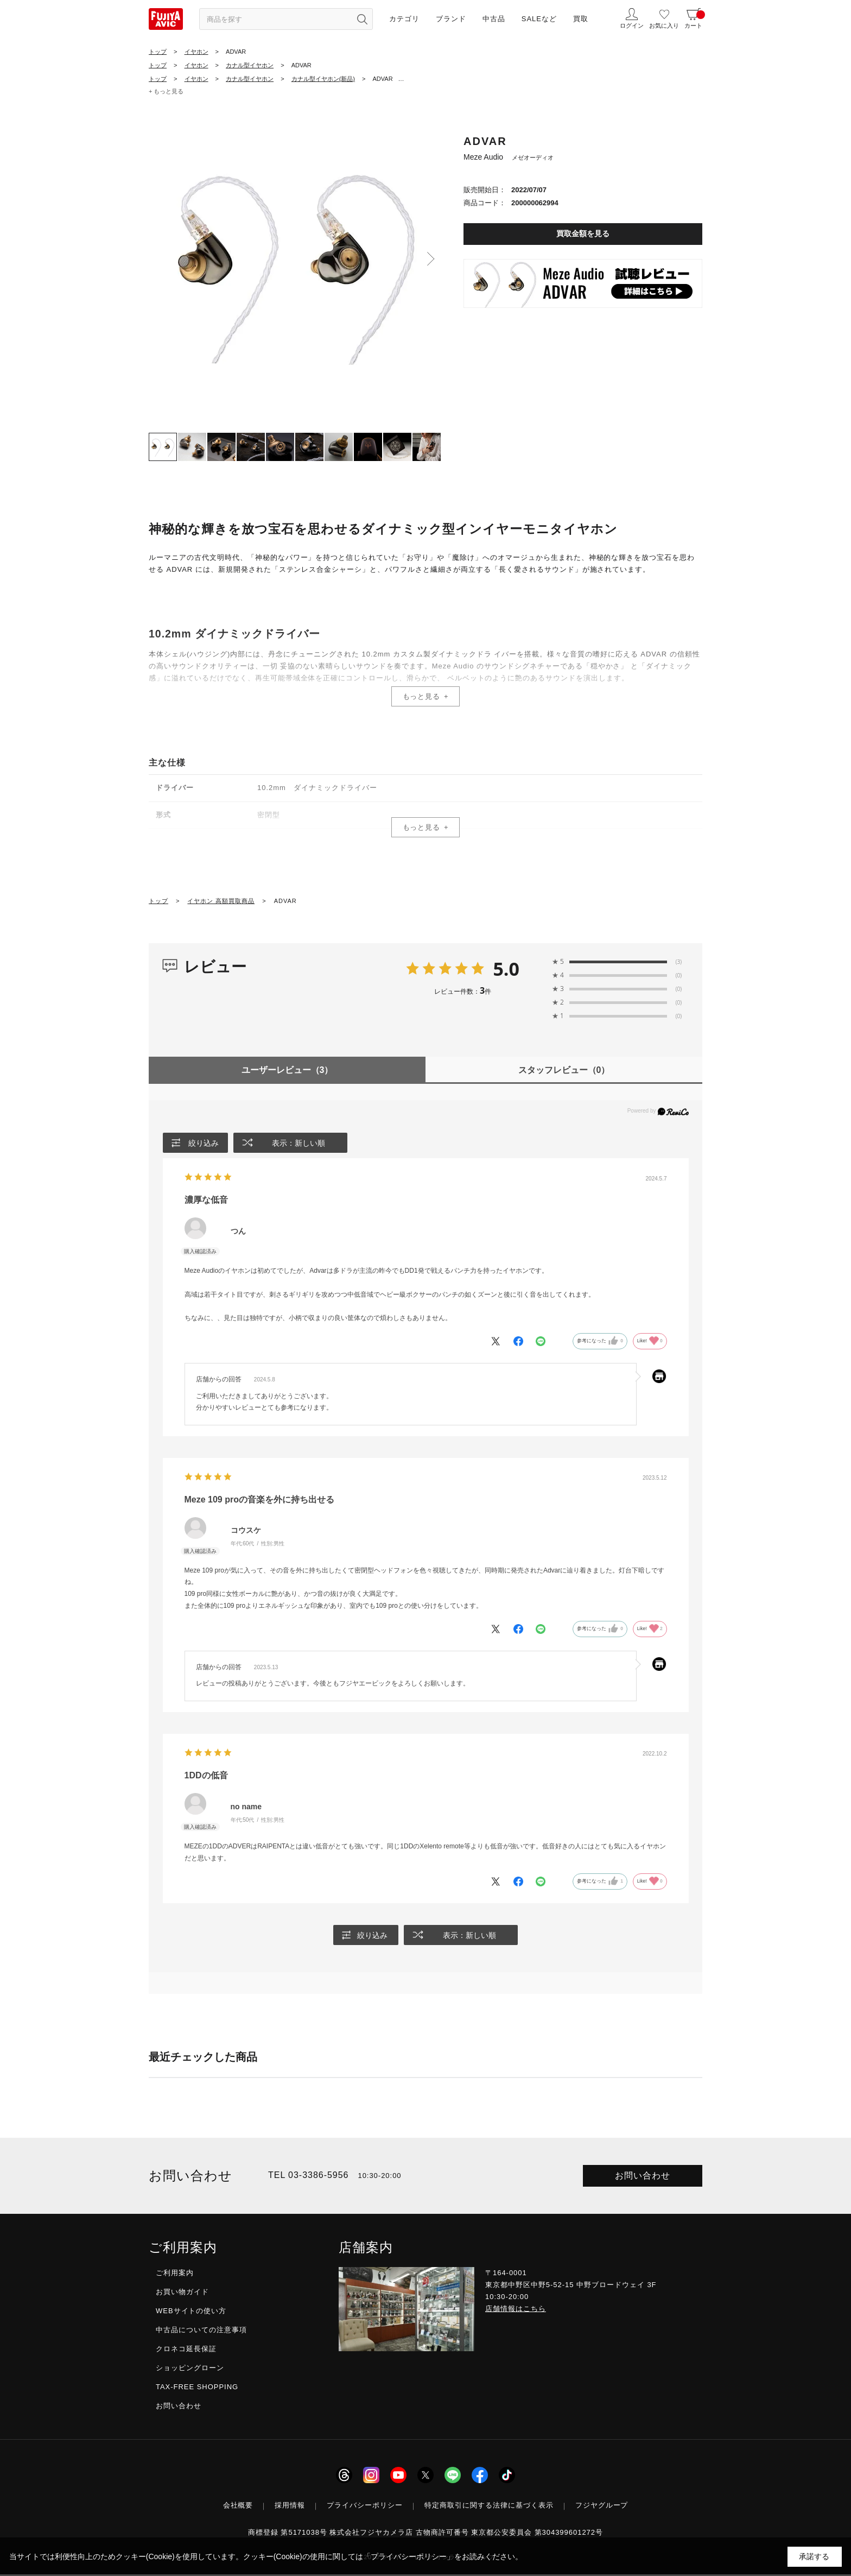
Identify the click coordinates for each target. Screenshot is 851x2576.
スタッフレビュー (564, 1070)
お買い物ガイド (182, 2293)
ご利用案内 (175, 2274)
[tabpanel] (295, 262)
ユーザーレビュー (287, 1070)
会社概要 (238, 2507)
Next (431, 259)
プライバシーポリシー (365, 2507)
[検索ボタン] (362, 19)
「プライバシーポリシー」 (408, 2556)
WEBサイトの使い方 (191, 2312)
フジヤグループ (601, 2507)
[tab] (163, 447)
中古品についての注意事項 (201, 2331)
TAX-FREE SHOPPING (197, 2389)
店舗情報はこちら (515, 2310)
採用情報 (290, 2507)
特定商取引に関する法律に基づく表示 (489, 2507)
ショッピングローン (190, 2370)
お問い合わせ (642, 2177)
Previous (159, 259)
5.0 (506, 968)
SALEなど (539, 19)
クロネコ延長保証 (186, 2351)
